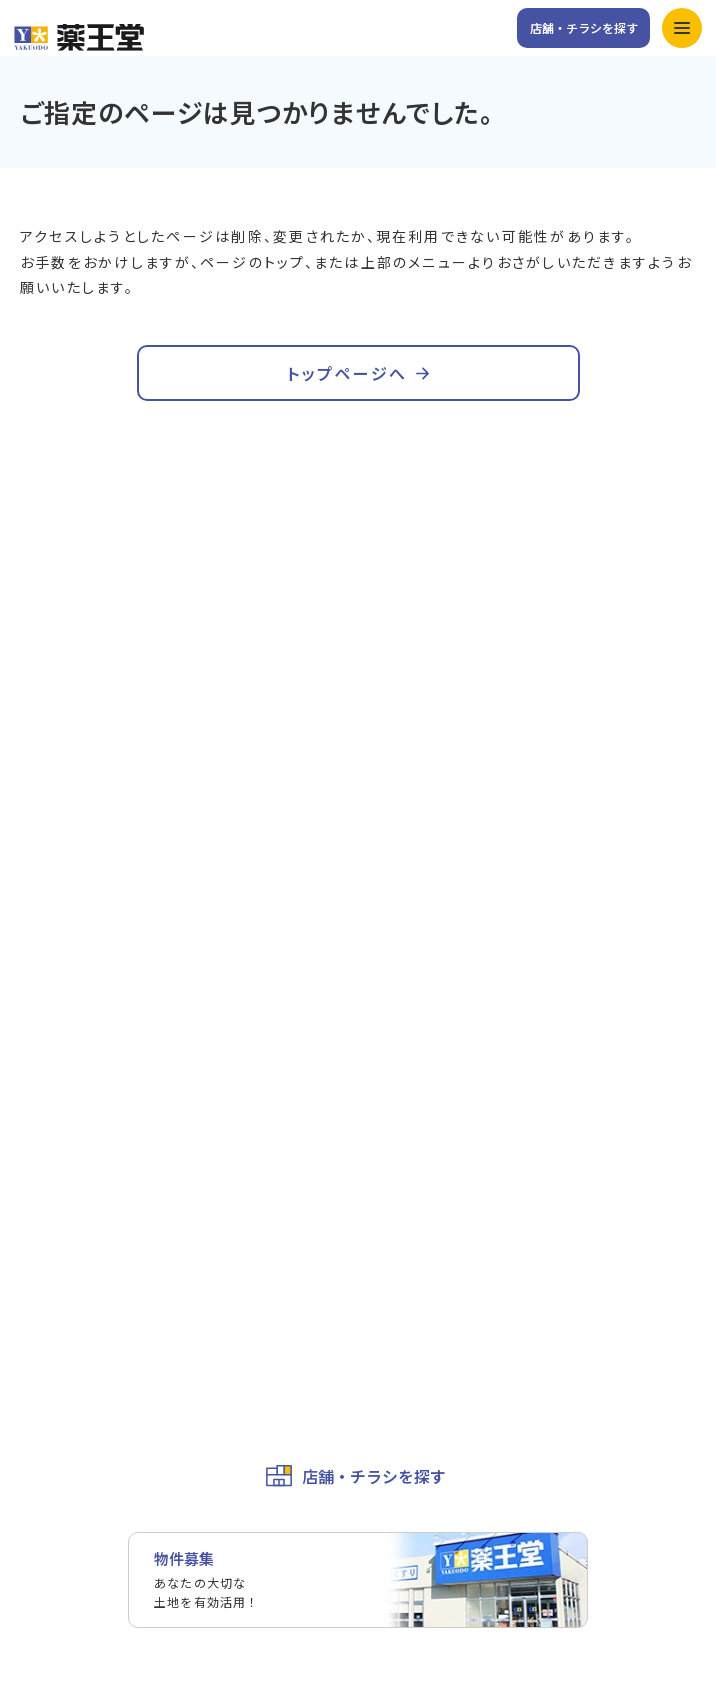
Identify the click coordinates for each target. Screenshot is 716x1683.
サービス (48, 863)
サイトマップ (62, 1383)
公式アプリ (413, 863)
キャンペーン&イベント (452, 823)
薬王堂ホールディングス (96, 1234)
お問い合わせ (62, 1160)
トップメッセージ (434, 976)
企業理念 (406, 1013)
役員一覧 (48, 1050)
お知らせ (48, 904)
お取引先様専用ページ (90, 1271)
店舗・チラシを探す (584, 27)
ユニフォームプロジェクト (103, 1087)
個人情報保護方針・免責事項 (111, 1308)
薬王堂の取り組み (434, 1050)
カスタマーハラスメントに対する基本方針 (153, 1346)
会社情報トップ (69, 976)
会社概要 (48, 1013)
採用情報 (48, 1197)
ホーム (41, 823)
